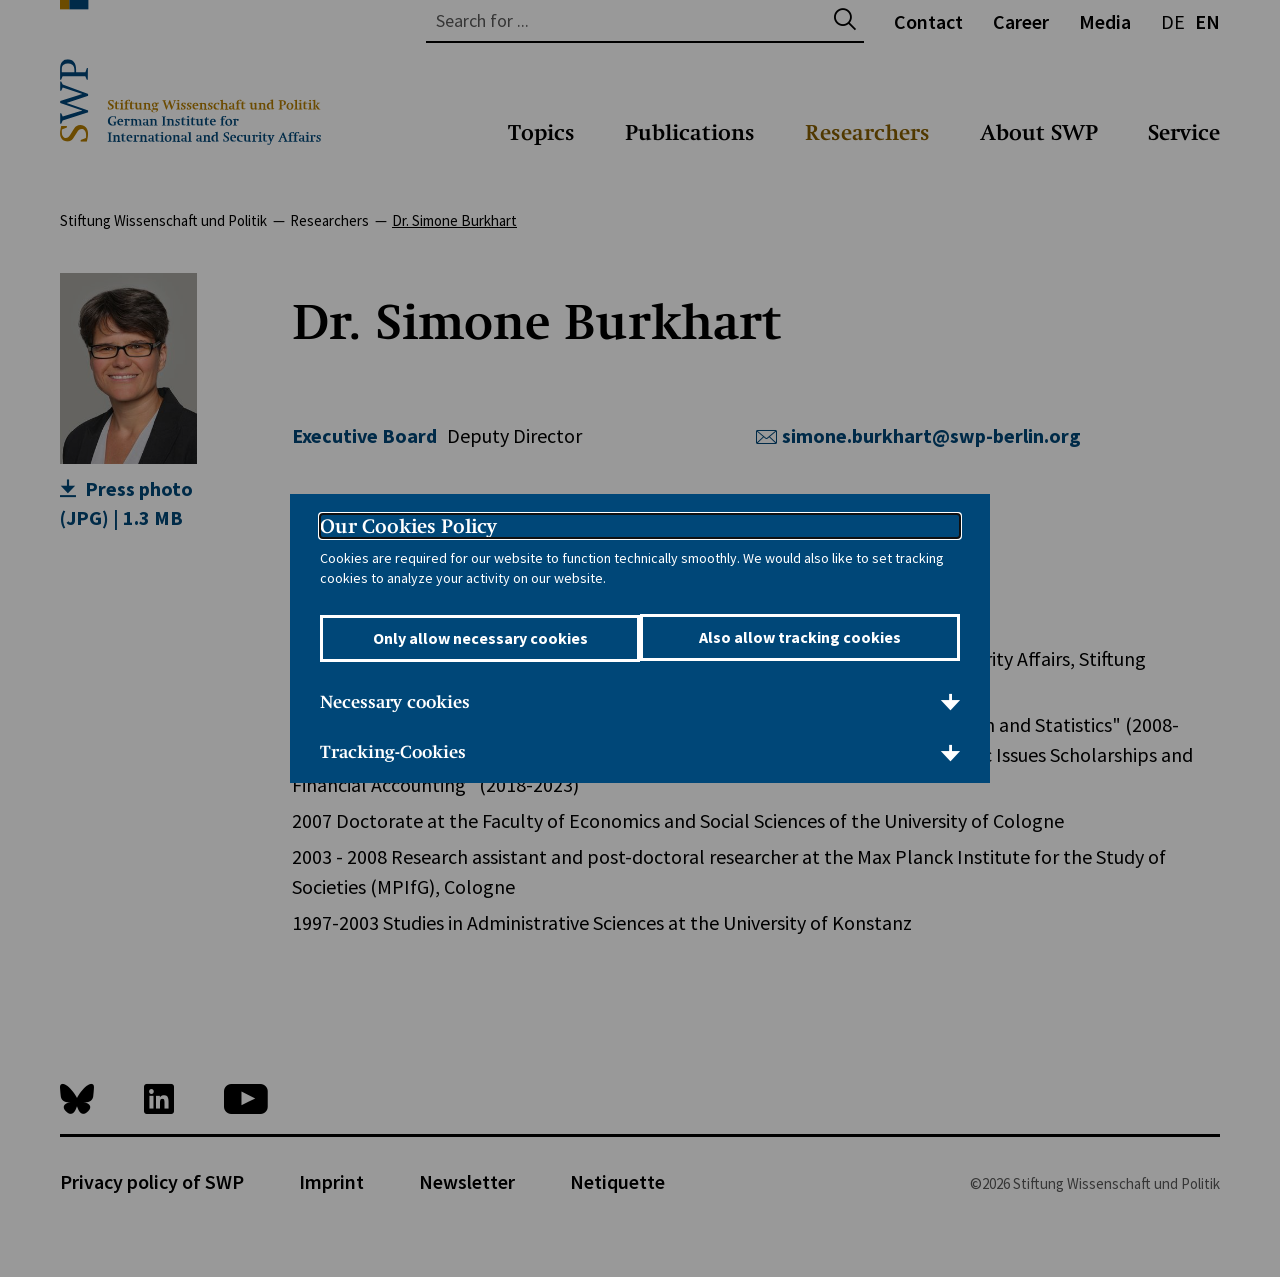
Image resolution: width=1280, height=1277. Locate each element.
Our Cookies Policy (408, 527)
